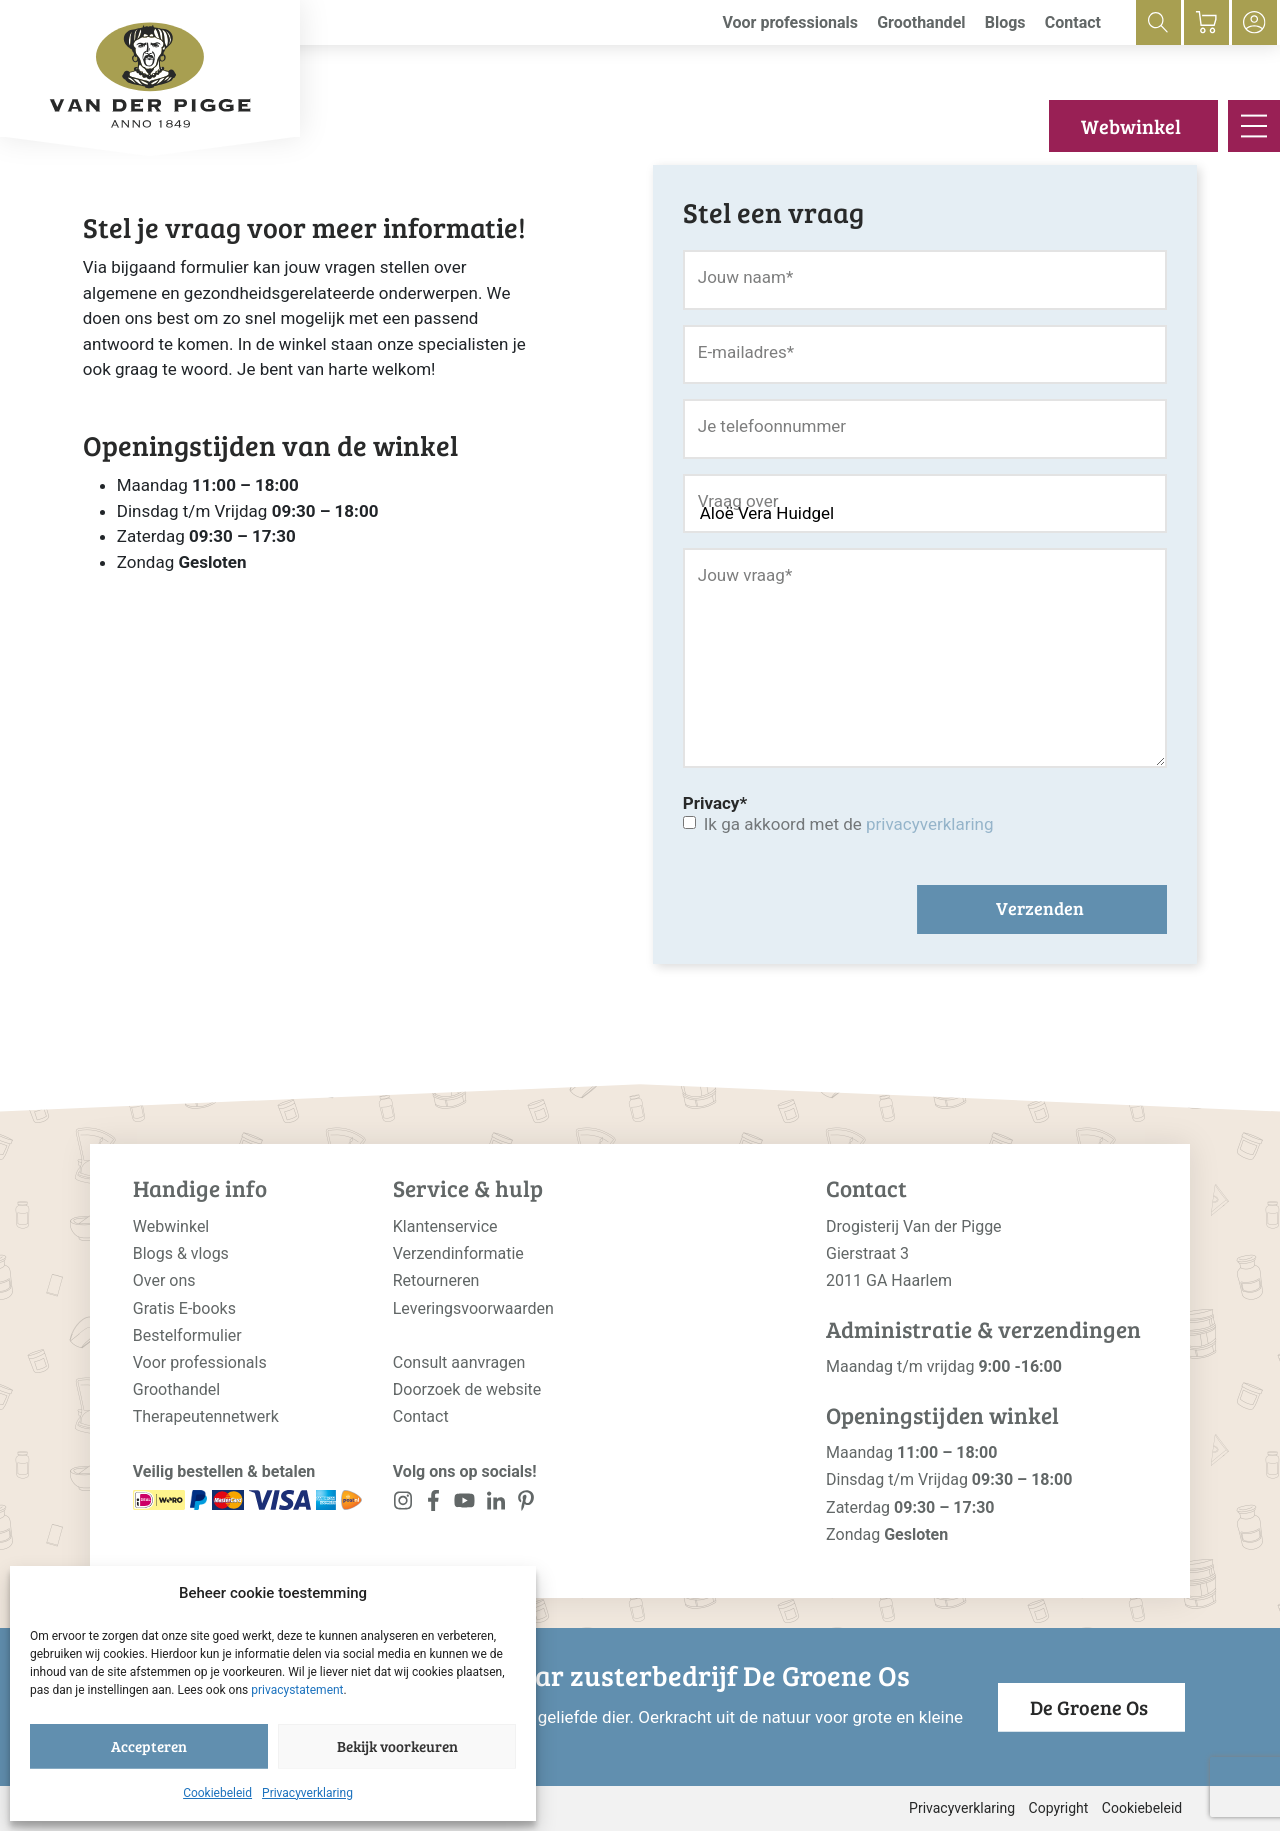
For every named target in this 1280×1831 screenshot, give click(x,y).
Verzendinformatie (458, 1253)
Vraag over (738, 501)
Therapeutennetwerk (206, 1416)
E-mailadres (746, 352)
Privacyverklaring (307, 1793)
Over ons (164, 1280)
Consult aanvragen (459, 1362)
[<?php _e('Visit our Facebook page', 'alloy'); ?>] (434, 1504)
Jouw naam (746, 277)
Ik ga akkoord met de (849, 824)
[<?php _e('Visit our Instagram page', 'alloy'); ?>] (403, 1504)
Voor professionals (790, 22)
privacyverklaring (929, 824)
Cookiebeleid (217, 1793)
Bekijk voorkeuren (397, 1746)
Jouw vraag (745, 575)
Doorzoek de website (467, 1389)
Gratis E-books (184, 1308)
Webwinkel (1131, 126)
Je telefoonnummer (772, 426)
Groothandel (921, 22)
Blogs (1005, 22)
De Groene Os (1089, 1707)
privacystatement (297, 1690)
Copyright (1059, 1808)
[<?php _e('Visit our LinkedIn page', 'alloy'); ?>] (495, 1504)
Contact (1073, 22)
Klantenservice (445, 1226)
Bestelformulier (187, 1335)
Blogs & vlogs (181, 1253)
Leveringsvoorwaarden (473, 1308)
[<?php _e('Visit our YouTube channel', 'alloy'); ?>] (464, 1504)
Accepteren (149, 1746)
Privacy (715, 803)
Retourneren (436, 1280)
